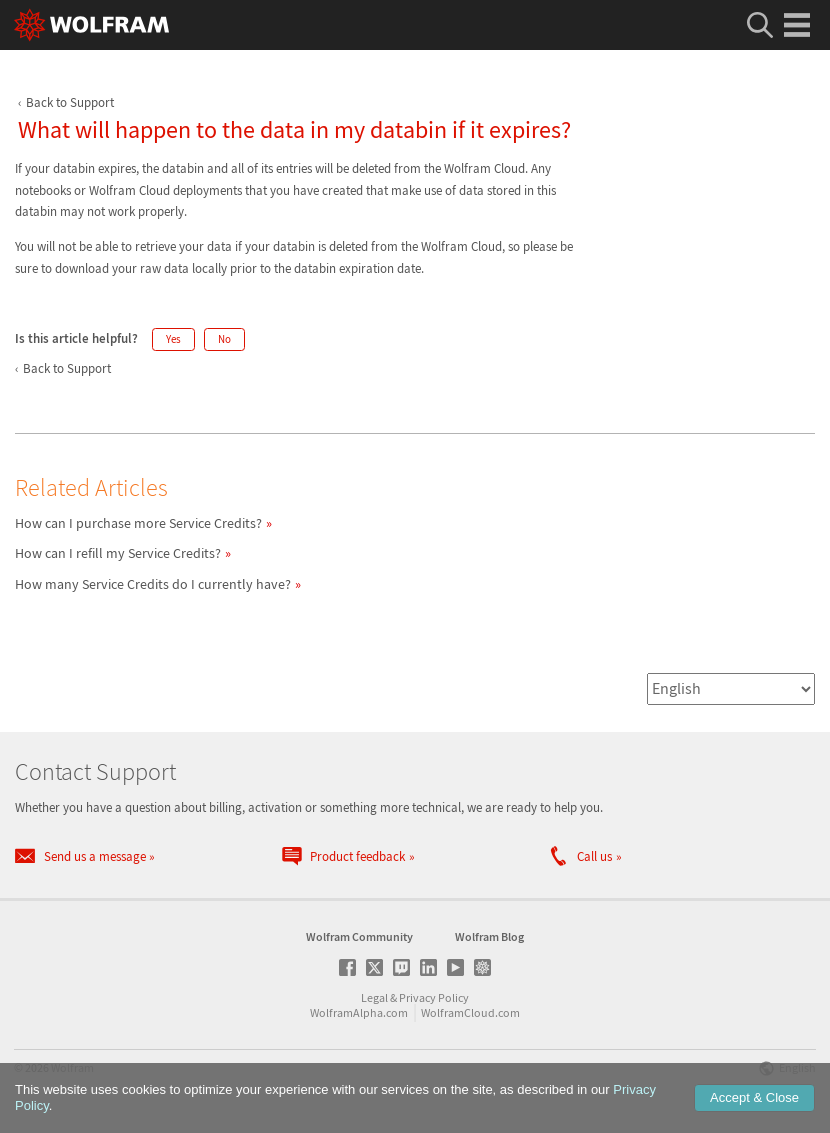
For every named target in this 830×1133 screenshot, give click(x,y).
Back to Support (70, 102)
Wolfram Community (359, 936)
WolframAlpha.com (359, 1012)
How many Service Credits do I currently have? (153, 584)
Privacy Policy (434, 997)
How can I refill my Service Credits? (118, 553)
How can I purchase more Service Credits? (138, 523)
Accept (754, 1097)
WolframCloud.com (470, 1012)
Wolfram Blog (489, 936)
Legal (374, 997)
